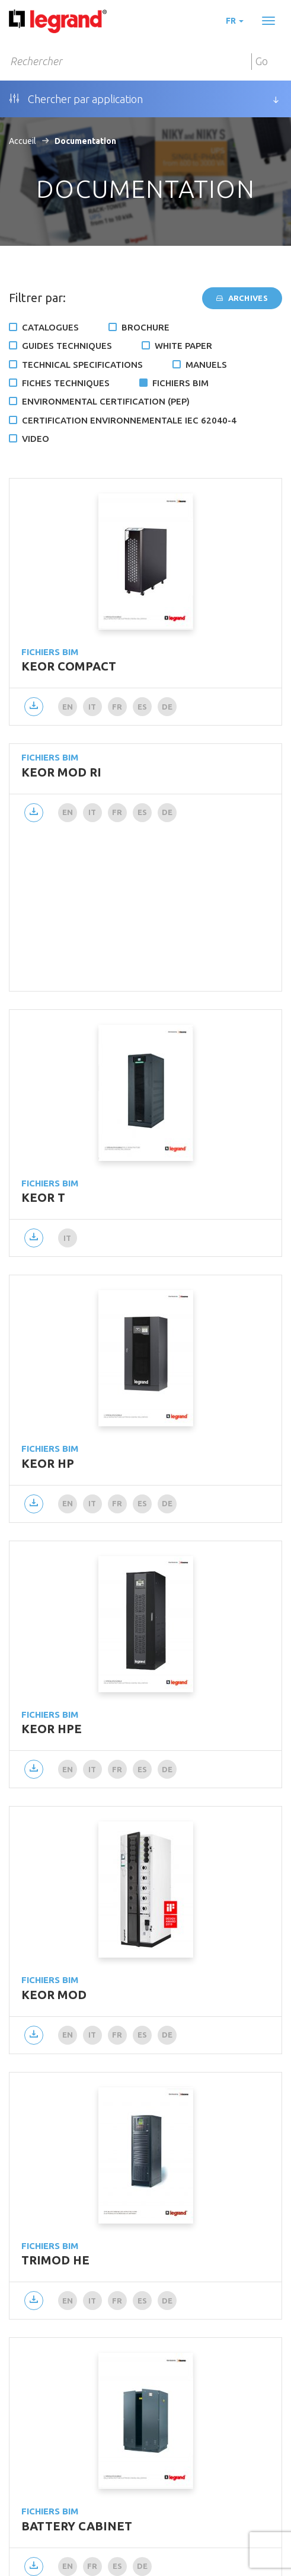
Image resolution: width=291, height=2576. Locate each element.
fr (235, 20)
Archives (242, 298)
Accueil (22, 141)
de (167, 706)
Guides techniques (67, 346)
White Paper (183, 346)
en (67, 706)
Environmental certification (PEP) (106, 401)
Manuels (206, 365)
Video (35, 439)
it (92, 706)
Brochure (145, 327)
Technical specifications (82, 365)
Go (261, 61)
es (142, 706)
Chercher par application (76, 99)
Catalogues (50, 327)
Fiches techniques (66, 383)
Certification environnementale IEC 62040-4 (129, 420)
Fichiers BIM (180, 383)
